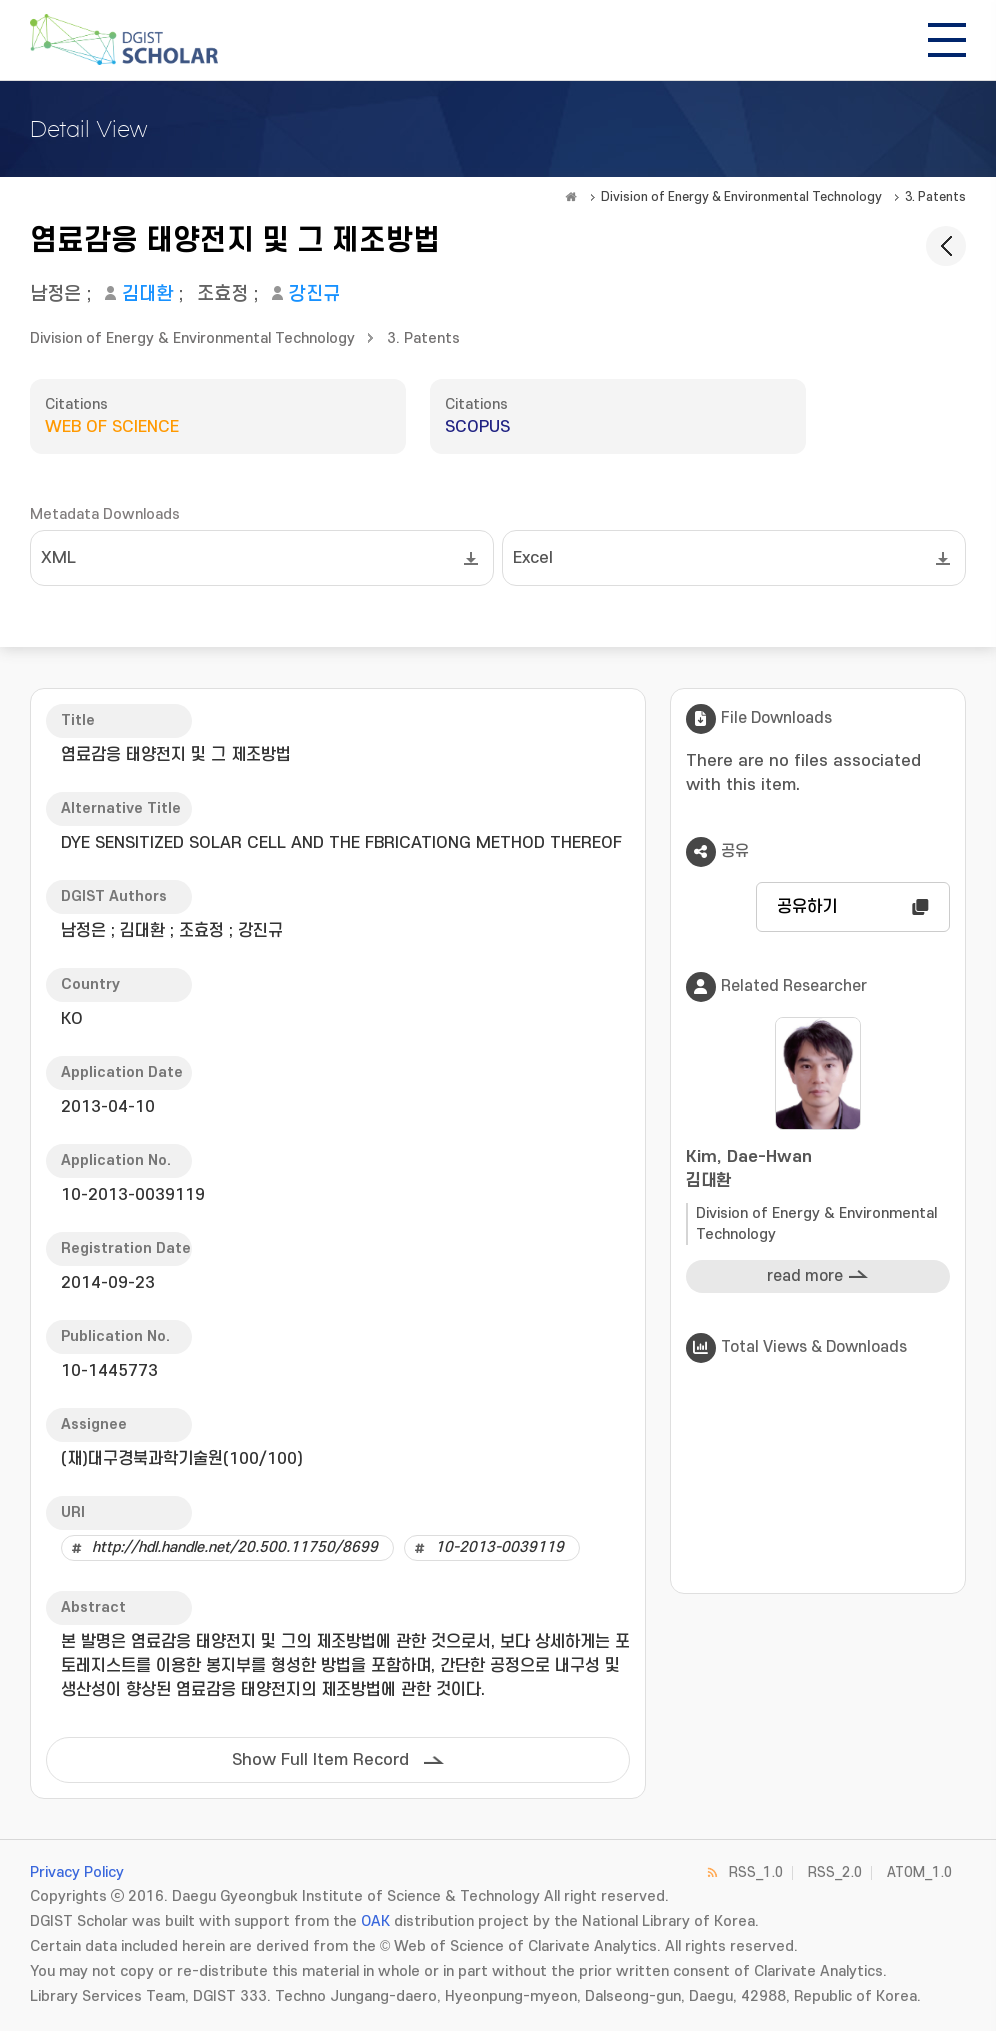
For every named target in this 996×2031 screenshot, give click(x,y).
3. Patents (935, 197)
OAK (375, 1921)
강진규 (314, 294)
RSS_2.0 (835, 1872)
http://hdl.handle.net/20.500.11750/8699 (235, 1547)
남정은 (55, 294)
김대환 (147, 294)
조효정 (222, 294)
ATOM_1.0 (919, 1872)
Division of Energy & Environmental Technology (741, 197)
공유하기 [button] (807, 907)
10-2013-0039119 (499, 1547)
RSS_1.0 (756, 1872)
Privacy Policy (77, 1872)
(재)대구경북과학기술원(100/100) (182, 1459)
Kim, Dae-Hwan (818, 1170)
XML (58, 558)
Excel (533, 558)
